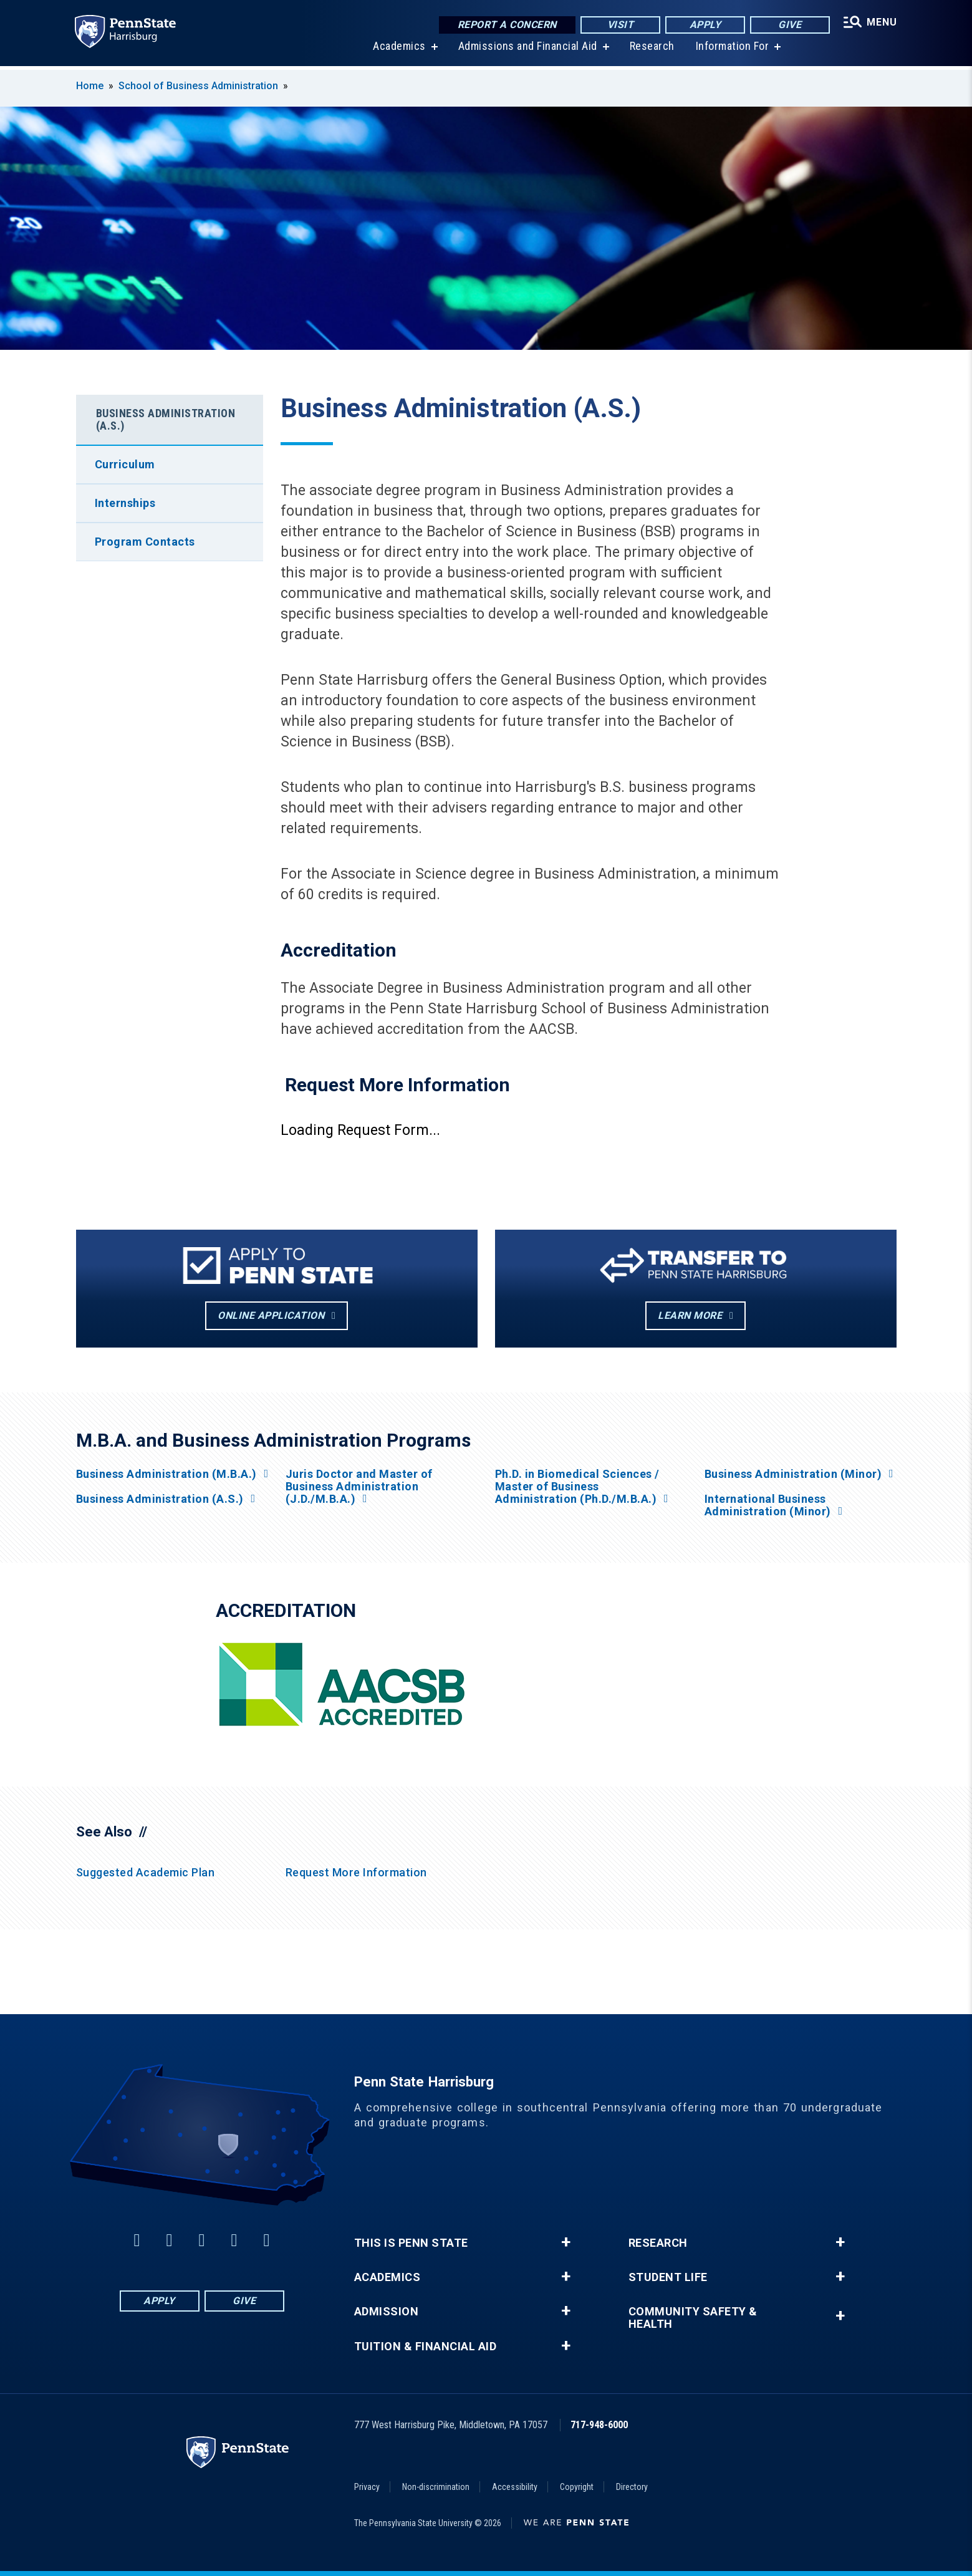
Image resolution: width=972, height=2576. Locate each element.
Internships (125, 502)
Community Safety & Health (693, 2317)
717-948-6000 (599, 2425)
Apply (703, 25)
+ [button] (565, 2242)
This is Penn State (411, 2243)
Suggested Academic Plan (145, 1872)
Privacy (367, 2487)
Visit (618, 25)
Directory (632, 2487)
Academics (398, 49)
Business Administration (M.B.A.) (166, 1474)
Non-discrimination (435, 2487)
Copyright (577, 2487)
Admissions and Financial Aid (526, 49)
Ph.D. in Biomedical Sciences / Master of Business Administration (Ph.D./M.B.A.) (577, 1486)
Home (89, 86)
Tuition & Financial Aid (425, 2346)
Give (788, 25)
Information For (731, 49)
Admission (386, 2311)
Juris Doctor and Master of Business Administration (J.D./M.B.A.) (359, 1486)
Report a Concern (506, 25)
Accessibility (514, 2487)
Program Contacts (145, 541)
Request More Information (356, 1872)
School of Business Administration (198, 86)
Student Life (668, 2277)
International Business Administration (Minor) (768, 1505)
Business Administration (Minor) (793, 1474)
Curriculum (125, 464)
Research (650, 49)
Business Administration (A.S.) (166, 419)
